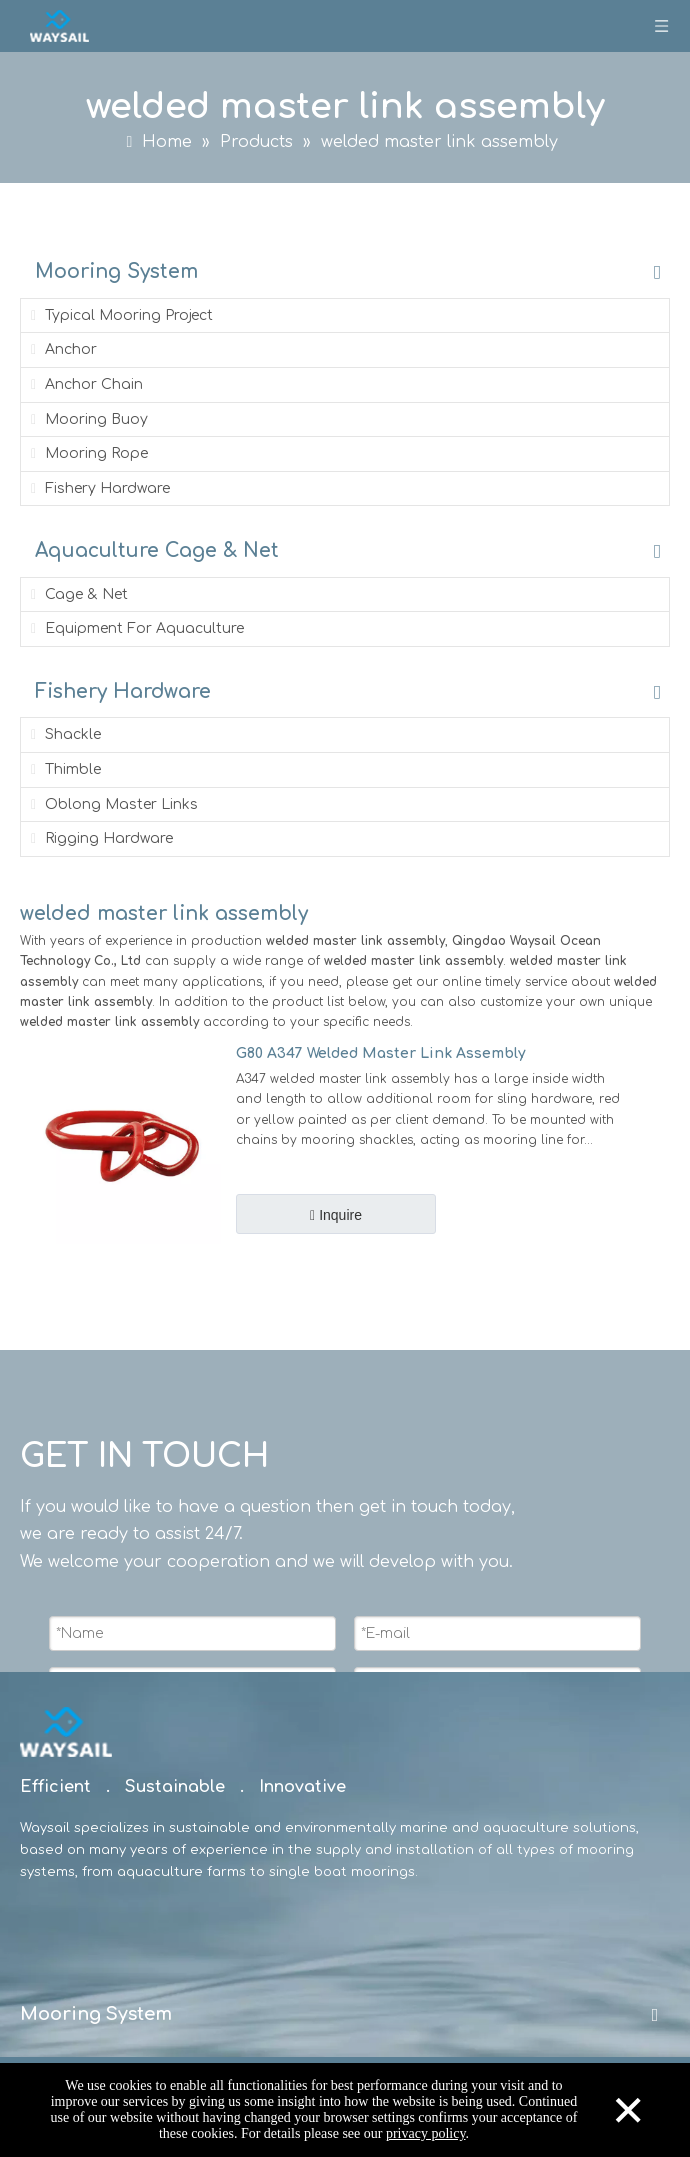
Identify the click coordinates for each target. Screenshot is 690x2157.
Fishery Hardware (98, 488)
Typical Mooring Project (120, 315)
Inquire (338, 1215)
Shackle (64, 734)
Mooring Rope (87, 453)
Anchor (62, 349)
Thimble (64, 769)
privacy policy (426, 2133)
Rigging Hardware (100, 838)
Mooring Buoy (87, 419)
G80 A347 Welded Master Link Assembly (381, 1053)
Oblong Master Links (112, 804)
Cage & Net (77, 594)
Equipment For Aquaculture (135, 628)
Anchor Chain (85, 384)
